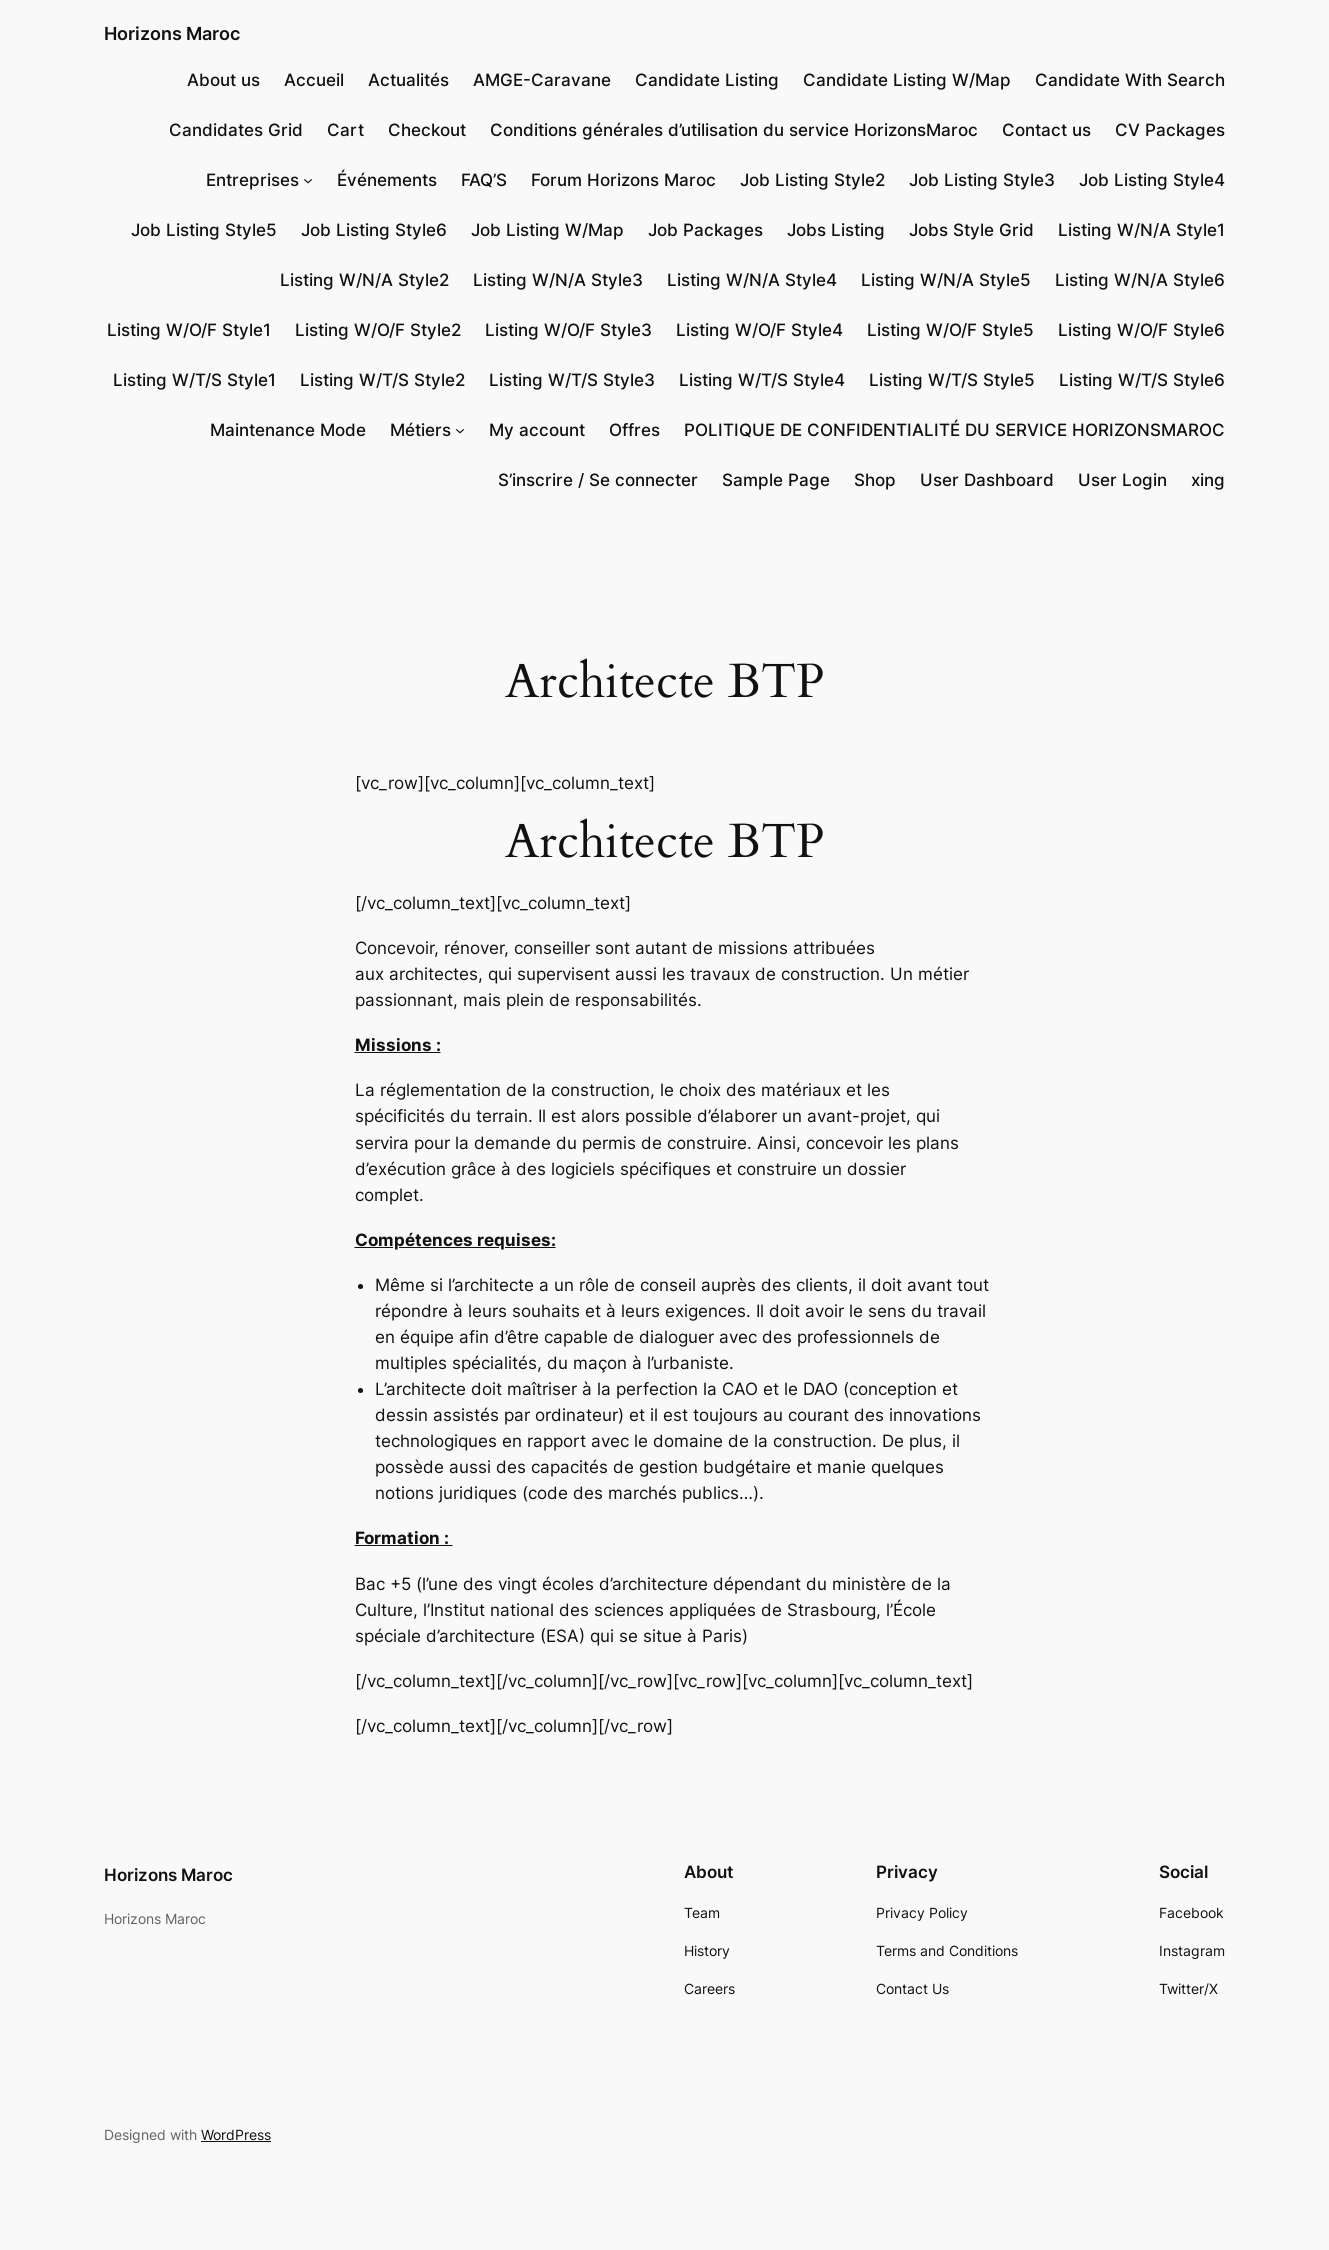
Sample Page (776, 480)
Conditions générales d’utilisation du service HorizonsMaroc (734, 130)
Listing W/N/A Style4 (752, 280)
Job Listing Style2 (812, 180)
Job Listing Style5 (204, 230)
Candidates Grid (236, 130)
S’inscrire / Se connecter (598, 480)
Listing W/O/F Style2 (378, 330)
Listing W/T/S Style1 (194, 380)
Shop (875, 480)
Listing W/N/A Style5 (946, 280)
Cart (345, 130)
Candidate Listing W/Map (907, 80)
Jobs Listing (836, 230)
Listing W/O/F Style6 (1141, 330)
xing (1208, 480)
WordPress (236, 2134)
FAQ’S (484, 180)
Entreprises (252, 180)
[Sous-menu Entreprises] (308, 180)
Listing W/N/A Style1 (1141, 230)
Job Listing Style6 (374, 230)
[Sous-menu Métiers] (460, 430)
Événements (387, 180)
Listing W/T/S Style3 (572, 380)
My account (537, 430)
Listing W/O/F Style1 (189, 330)
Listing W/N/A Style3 (558, 280)
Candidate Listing (707, 80)
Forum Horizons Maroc (623, 180)
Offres (634, 430)
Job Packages (705, 230)
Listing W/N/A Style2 (364, 280)
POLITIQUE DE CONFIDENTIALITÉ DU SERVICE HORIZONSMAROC (954, 430)
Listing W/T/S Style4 (762, 380)
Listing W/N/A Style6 (1140, 280)
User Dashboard (987, 480)
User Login (1122, 480)
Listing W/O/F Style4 (759, 330)
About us (223, 80)
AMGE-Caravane (542, 80)
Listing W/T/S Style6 (1142, 380)
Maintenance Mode (288, 430)
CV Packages (1170, 130)
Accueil (314, 80)
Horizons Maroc (172, 33)
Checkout (427, 130)
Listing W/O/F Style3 (568, 330)
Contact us (1046, 130)
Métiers (420, 430)
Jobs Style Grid (971, 230)
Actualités (408, 80)
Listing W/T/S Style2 (382, 380)
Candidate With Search (1130, 80)
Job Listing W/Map (547, 230)
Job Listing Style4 (1152, 180)
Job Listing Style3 (982, 180)
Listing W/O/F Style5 (950, 330)
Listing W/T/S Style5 (952, 380)
